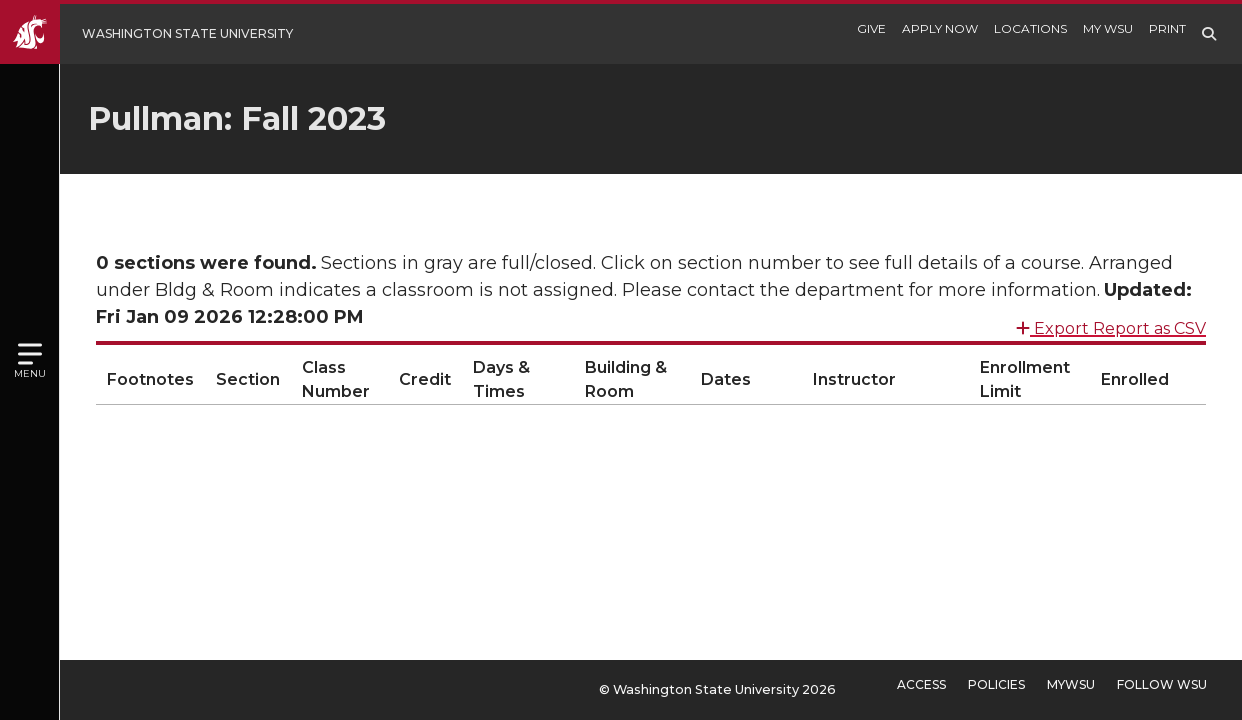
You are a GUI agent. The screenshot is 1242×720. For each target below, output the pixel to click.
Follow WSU (1162, 684)
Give (871, 28)
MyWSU (1071, 684)
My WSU (1108, 28)
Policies (996, 684)
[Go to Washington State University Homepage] (161, 34)
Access (921, 684)
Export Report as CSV (1111, 321)
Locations (1030, 28)
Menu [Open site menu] (30, 373)
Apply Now (940, 28)
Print (1167, 28)
